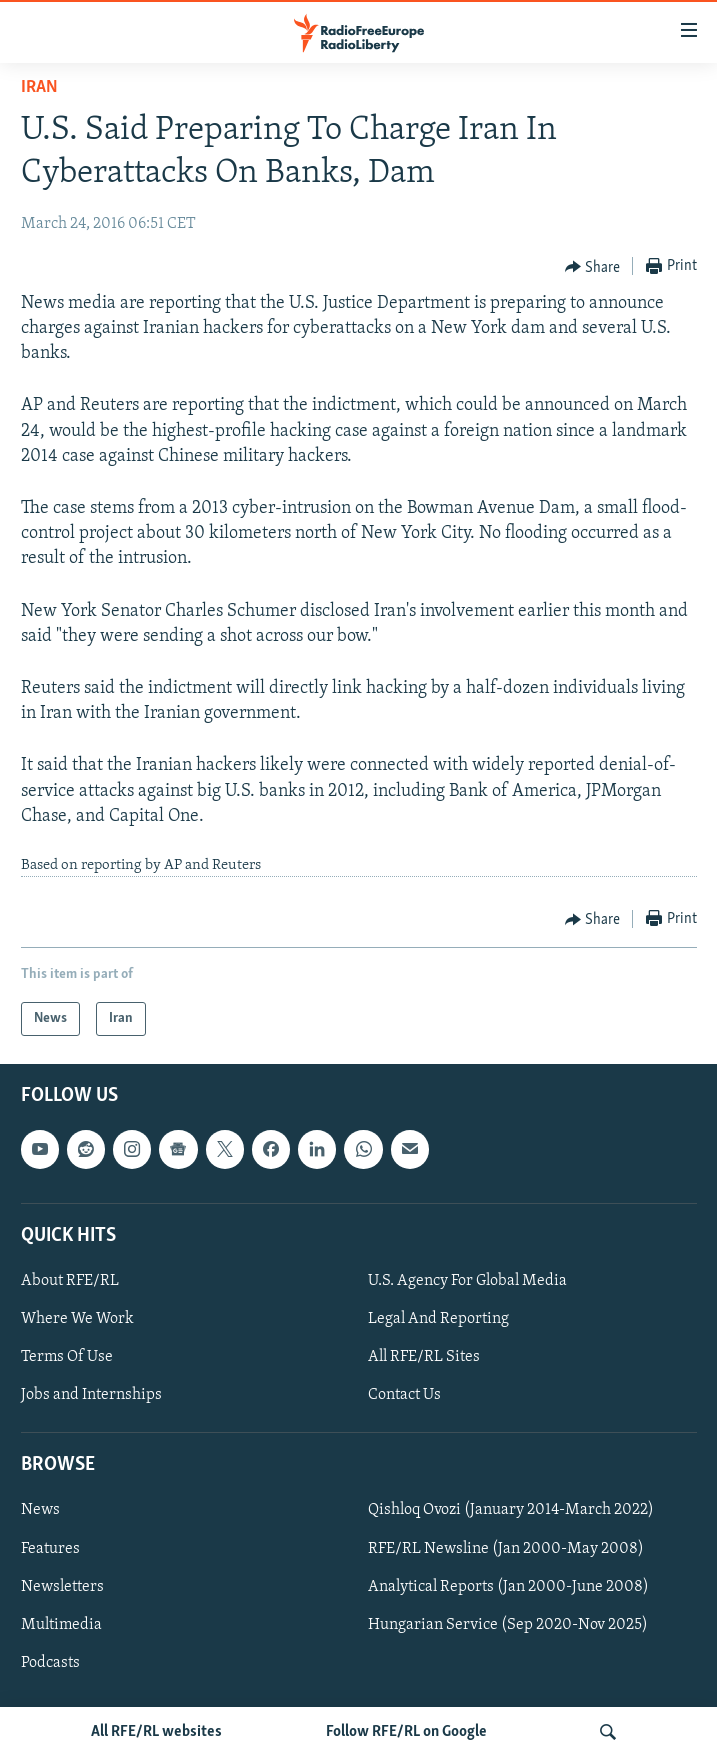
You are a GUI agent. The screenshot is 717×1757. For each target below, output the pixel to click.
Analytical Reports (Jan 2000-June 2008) (508, 1587)
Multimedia (61, 1625)
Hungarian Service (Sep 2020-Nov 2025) (508, 1625)
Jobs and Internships (91, 1396)
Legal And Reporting (438, 1319)
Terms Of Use (67, 1357)
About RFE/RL (70, 1281)
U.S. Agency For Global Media (467, 1281)
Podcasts (50, 1663)
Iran (39, 87)
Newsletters (62, 1587)
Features (50, 1549)
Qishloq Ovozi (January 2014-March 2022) (511, 1511)
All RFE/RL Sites (424, 1357)
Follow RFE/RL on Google (406, 1732)
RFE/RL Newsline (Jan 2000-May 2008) (506, 1549)
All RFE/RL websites (156, 1732)
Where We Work (77, 1319)
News (40, 1511)
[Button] (593, 267)
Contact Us (404, 1396)
